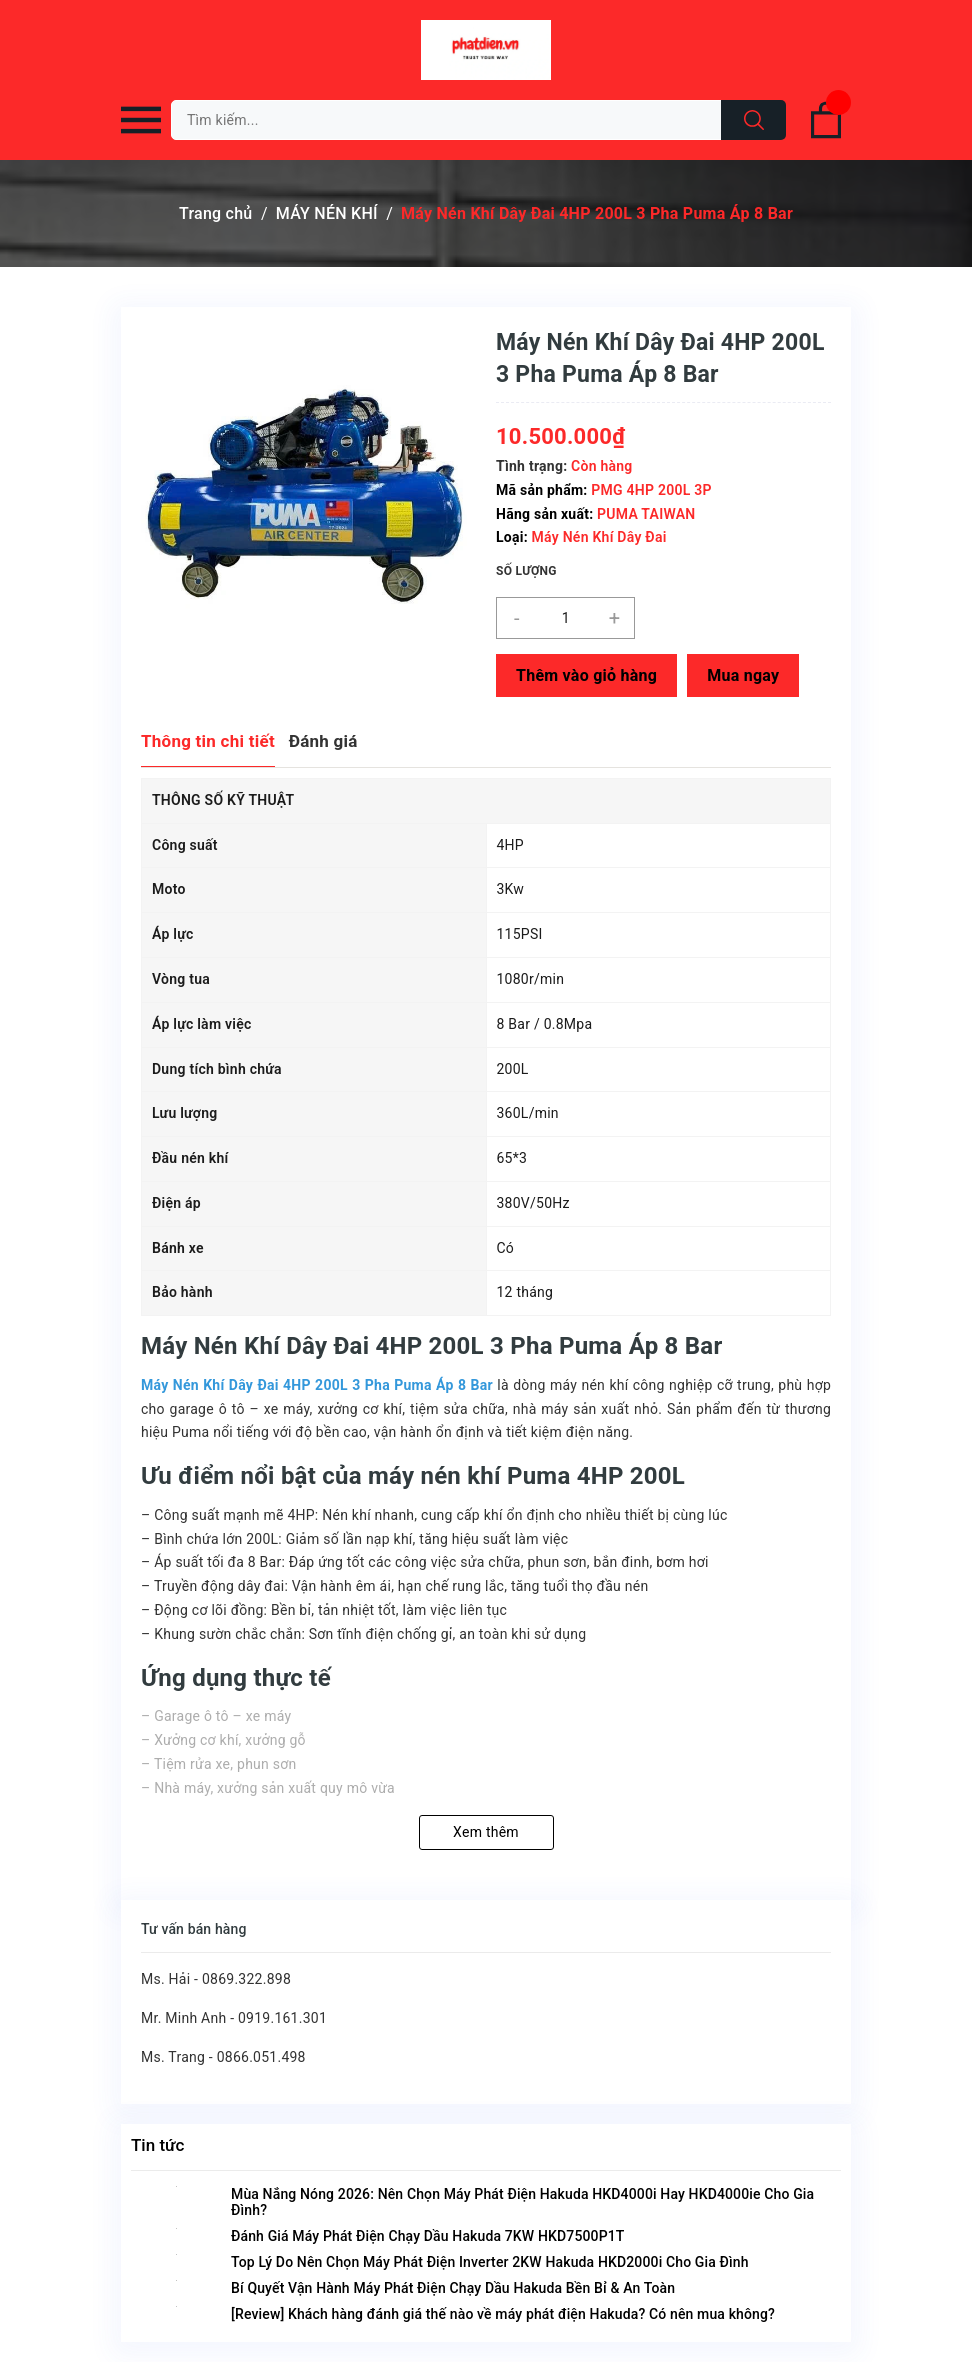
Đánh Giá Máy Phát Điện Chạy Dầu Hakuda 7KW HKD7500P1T (428, 2236)
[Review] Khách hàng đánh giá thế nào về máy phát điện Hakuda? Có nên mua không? (503, 2314)
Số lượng (526, 571)
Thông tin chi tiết (208, 741)
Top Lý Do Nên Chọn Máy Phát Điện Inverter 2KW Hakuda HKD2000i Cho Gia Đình (490, 2262)
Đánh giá (323, 741)
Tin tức (157, 2145)
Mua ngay (743, 675)
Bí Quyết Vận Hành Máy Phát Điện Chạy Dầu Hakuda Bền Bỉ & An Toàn (453, 2288)
